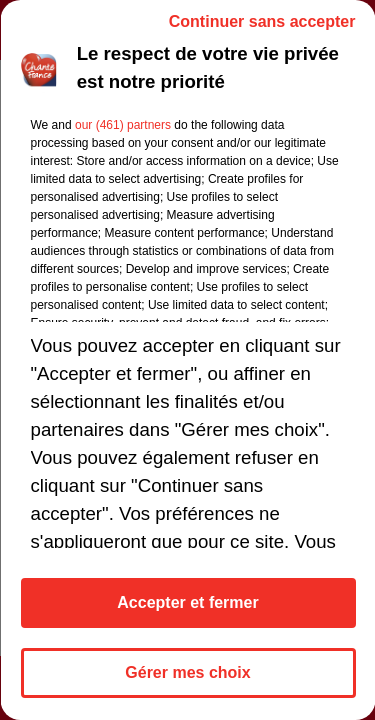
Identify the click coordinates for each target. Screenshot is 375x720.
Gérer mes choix (187, 672)
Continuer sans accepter (261, 21)
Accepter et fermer (187, 602)
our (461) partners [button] (122, 125)
